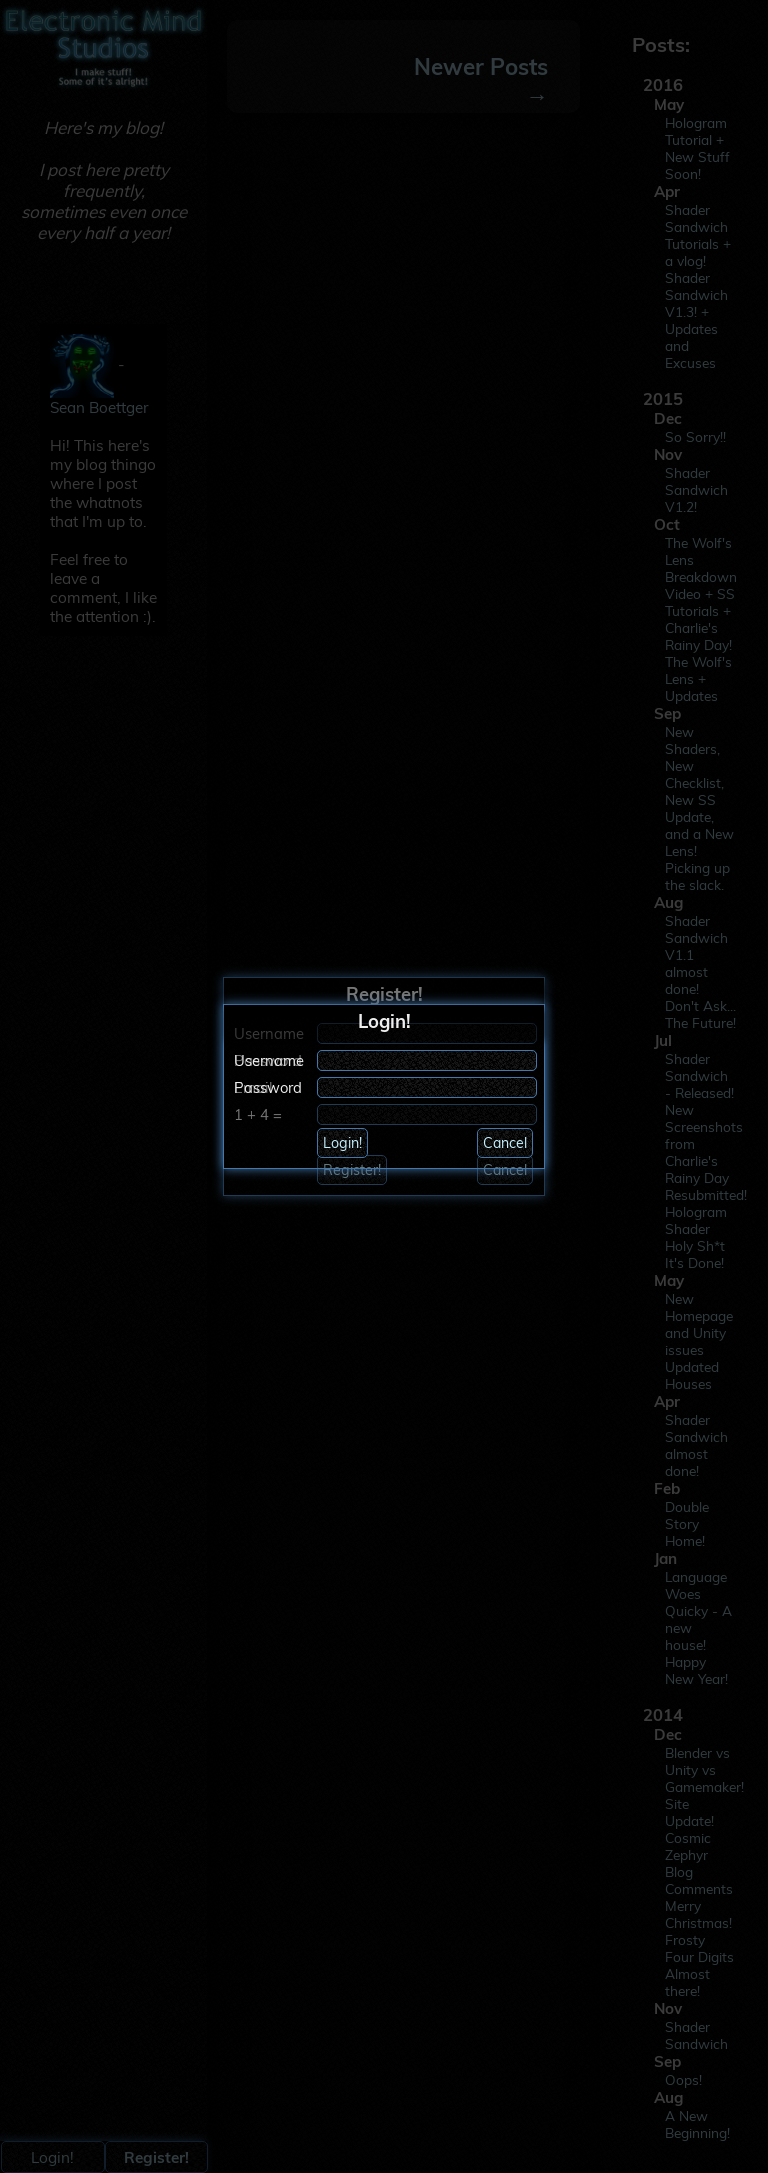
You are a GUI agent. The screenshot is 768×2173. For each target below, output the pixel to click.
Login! (342, 1143)
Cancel (505, 1143)
